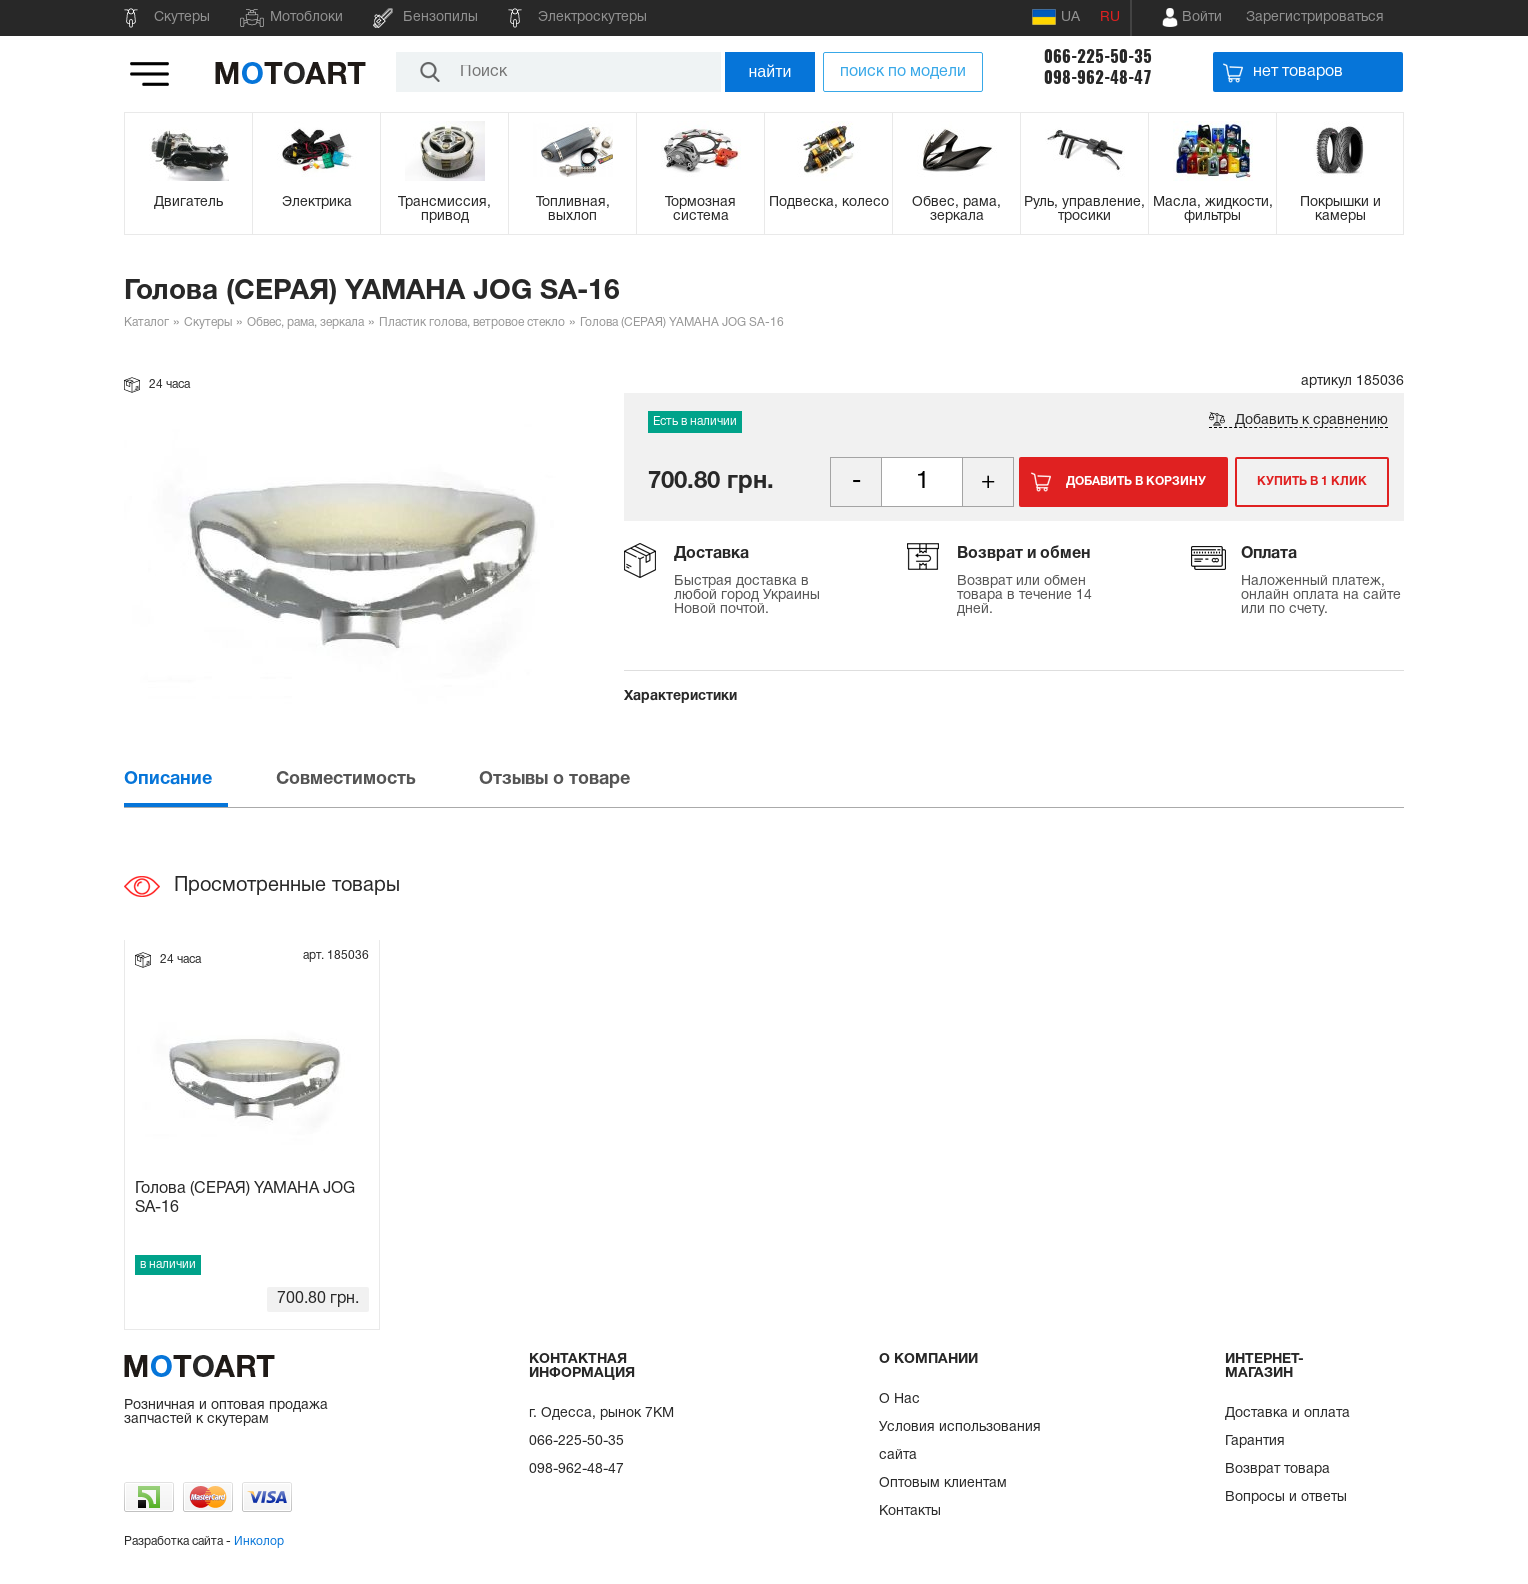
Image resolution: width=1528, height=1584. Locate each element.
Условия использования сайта (960, 1441)
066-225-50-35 (1098, 56)
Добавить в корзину (1136, 481)
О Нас (899, 1399)
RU (1110, 17)
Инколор (259, 1541)
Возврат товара (1277, 1469)
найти (770, 71)
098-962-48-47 (1098, 77)
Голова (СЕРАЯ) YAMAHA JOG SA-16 (245, 1198)
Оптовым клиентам (943, 1483)
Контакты (910, 1511)
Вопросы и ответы (1286, 1497)
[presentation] (198, 779)
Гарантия (1255, 1441)
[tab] (198, 779)
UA (1056, 17)
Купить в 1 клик (1312, 481)
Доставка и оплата (1287, 1413)
